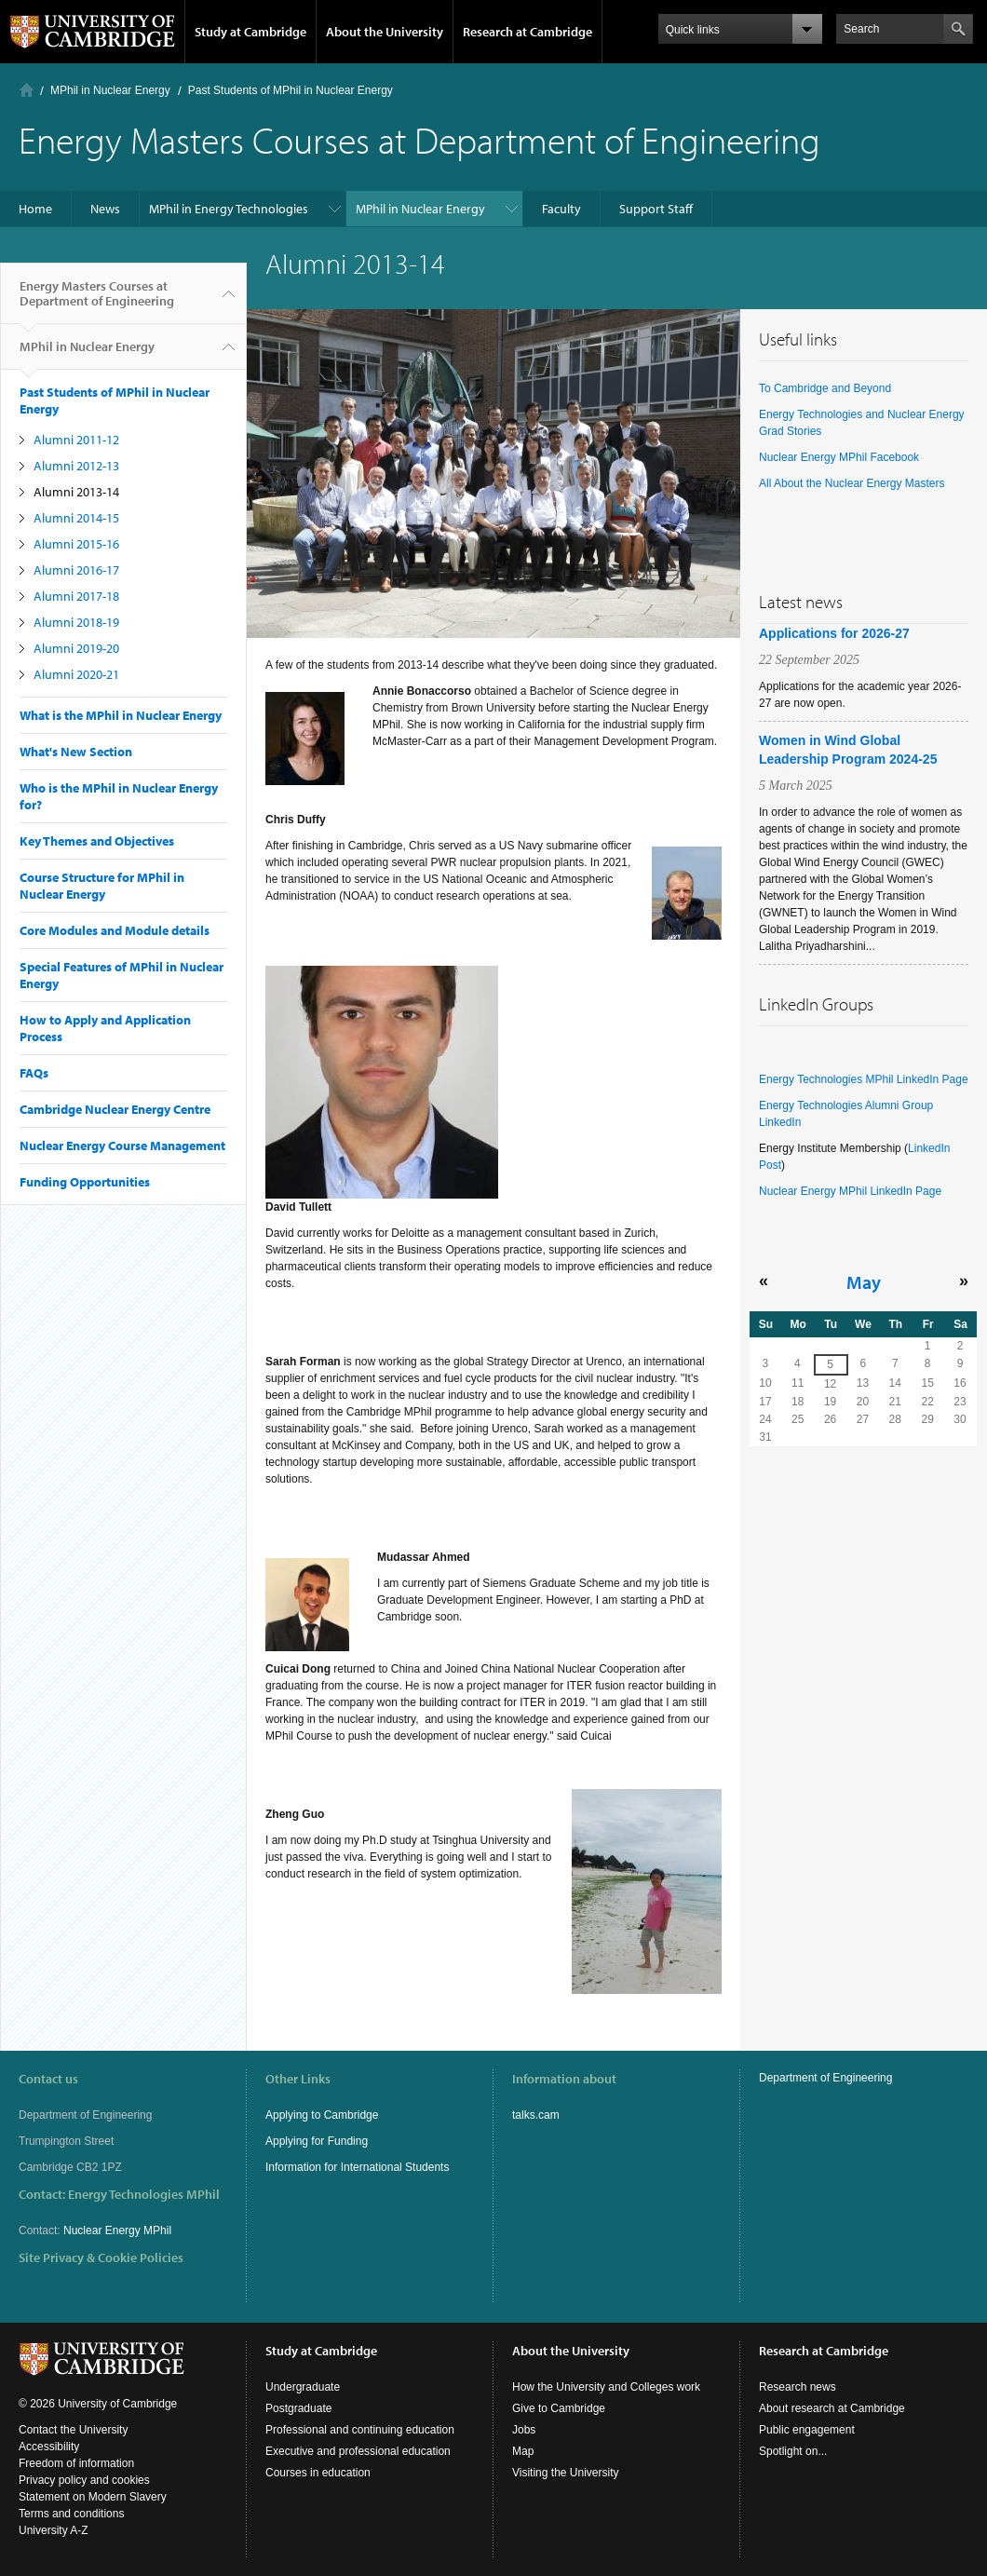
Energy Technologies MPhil (144, 2194)
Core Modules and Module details (115, 930)
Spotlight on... (793, 2451)
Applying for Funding (316, 2141)
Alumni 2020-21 (76, 674)
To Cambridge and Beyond (825, 388)
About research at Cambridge (832, 2408)
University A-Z (53, 2530)
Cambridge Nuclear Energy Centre (115, 1109)
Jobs (523, 2429)
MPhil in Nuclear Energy (110, 90)
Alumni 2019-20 (76, 648)
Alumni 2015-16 (76, 544)
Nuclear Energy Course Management (122, 1145)
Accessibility (49, 2446)
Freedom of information (76, 2463)
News (105, 208)
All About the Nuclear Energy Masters (851, 483)
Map (523, 2451)
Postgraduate (298, 2408)
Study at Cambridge (250, 31)
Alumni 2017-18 (76, 596)
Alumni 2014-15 (76, 517)
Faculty (561, 208)
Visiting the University (565, 2472)
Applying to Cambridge (321, 2115)
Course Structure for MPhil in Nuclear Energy (102, 885)
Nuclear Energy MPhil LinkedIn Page (850, 1191)
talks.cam (536, 2115)
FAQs (34, 1072)
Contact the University (73, 2429)
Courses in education (318, 2472)
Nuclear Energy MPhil (117, 2230)
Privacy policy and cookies (84, 2480)
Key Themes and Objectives (97, 841)
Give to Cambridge (558, 2408)
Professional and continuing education (359, 2429)
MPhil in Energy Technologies (228, 208)
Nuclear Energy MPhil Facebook (839, 457)
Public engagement (807, 2429)
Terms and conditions (71, 2513)
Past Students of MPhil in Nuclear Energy (290, 90)
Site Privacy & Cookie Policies (101, 2257)
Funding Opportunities (85, 1181)
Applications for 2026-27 (834, 633)
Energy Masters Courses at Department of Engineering (97, 301)
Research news (797, 2386)
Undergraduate (302, 2386)
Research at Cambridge (527, 31)
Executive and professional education (358, 2451)
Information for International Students (357, 2167)
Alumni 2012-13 (76, 465)
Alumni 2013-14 (76, 491)
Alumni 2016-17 (76, 570)
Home (26, 90)
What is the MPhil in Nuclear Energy (121, 715)
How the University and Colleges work (606, 2386)
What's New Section (76, 751)
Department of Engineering (825, 2077)
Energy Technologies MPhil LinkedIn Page (863, 1079)
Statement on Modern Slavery (93, 2496)
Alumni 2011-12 (76, 439)
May (863, 1281)
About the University (384, 31)
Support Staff (656, 208)
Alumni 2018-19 (76, 622)
